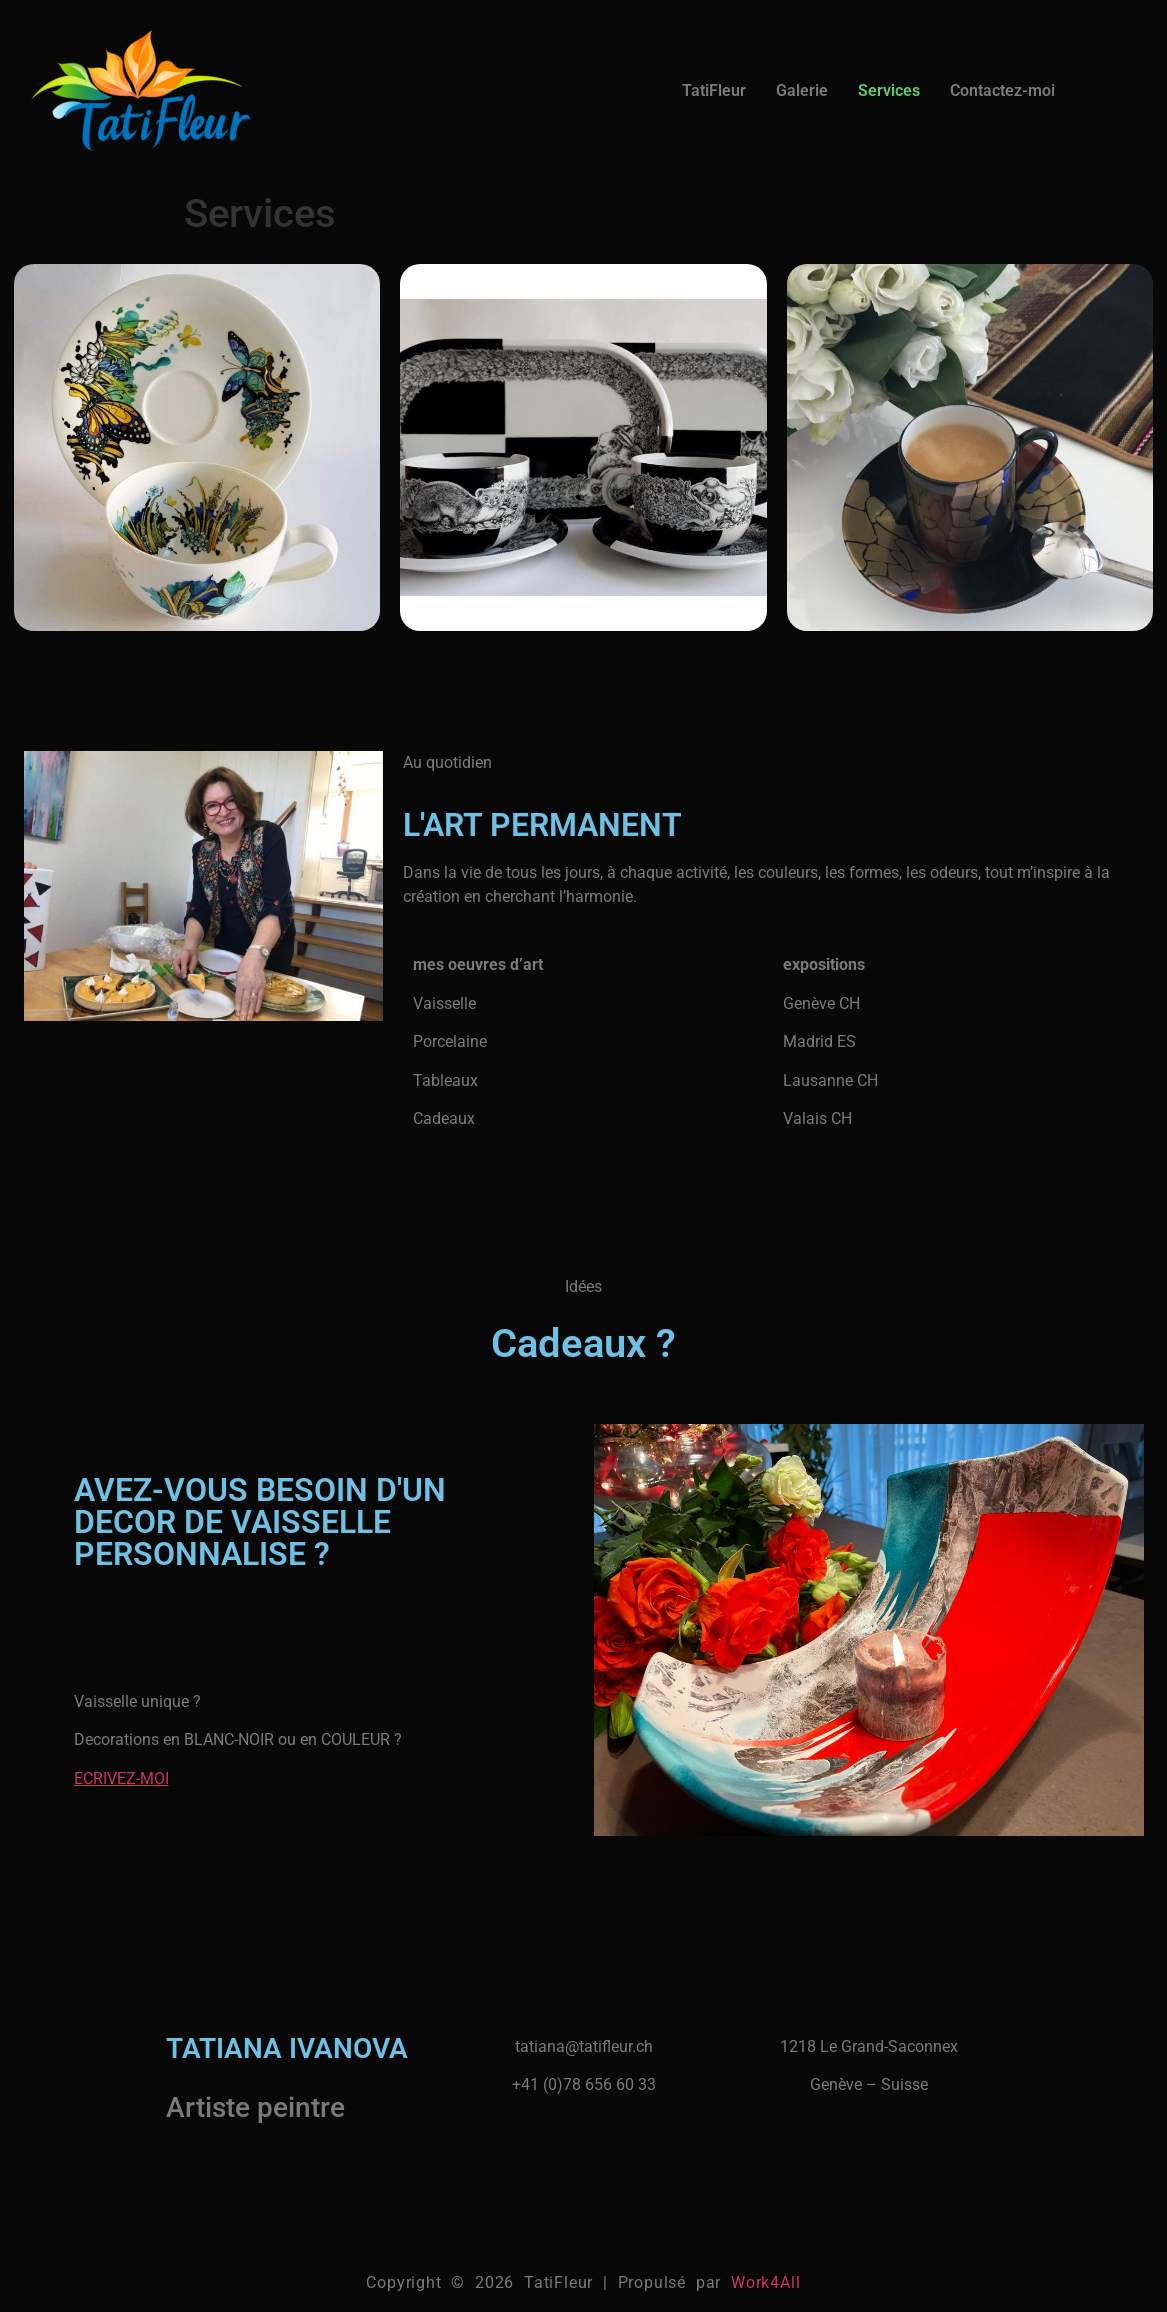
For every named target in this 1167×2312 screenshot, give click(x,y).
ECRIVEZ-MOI (121, 1778)
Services (889, 90)
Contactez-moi (1002, 90)
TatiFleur (714, 90)
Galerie (802, 90)
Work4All (765, 2282)
